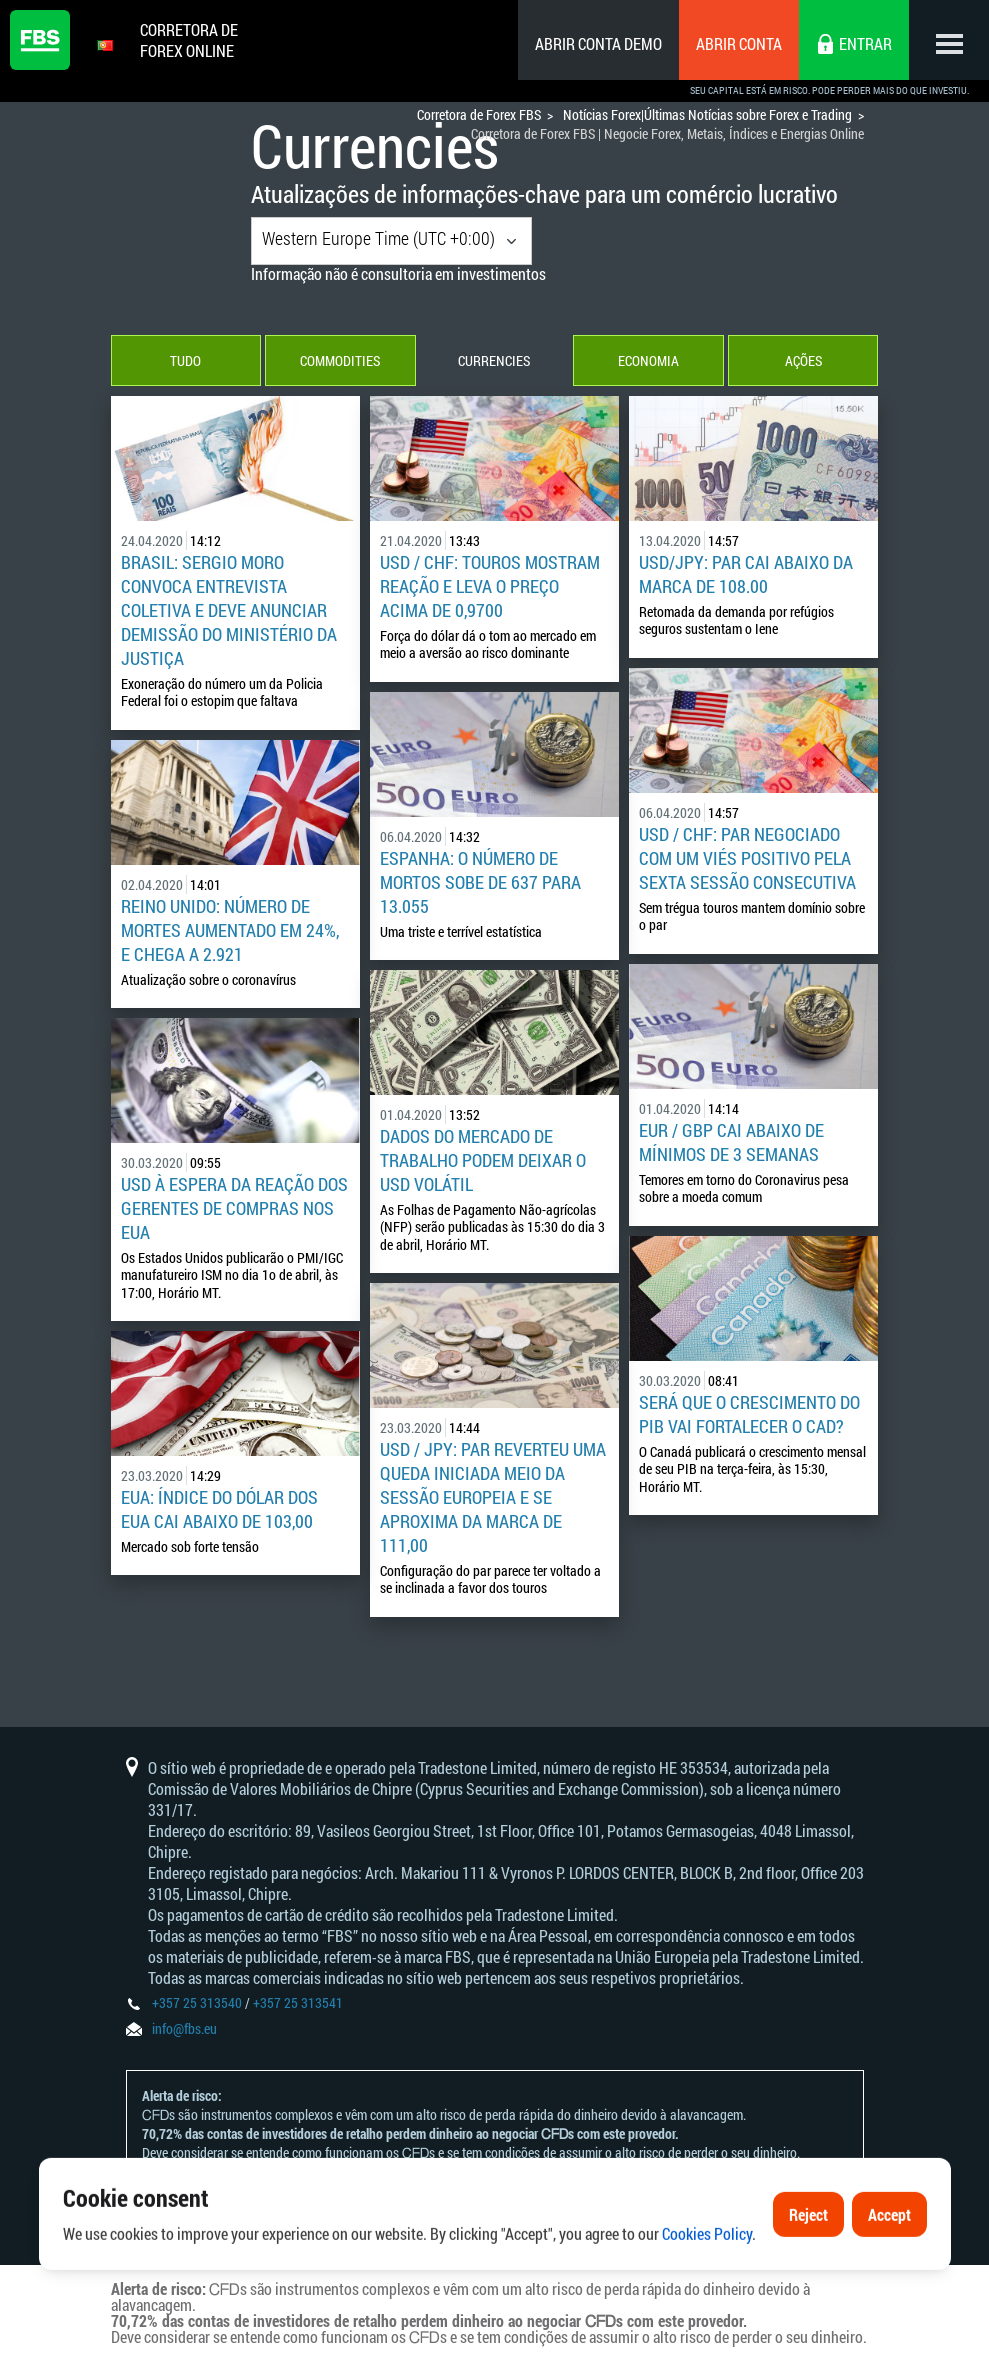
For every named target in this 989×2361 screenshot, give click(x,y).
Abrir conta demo (598, 43)
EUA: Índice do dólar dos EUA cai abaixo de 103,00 (219, 1509)
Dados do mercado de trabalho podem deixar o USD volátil (483, 1160)
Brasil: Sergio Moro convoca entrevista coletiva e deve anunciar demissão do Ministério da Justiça (229, 610)
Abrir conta (739, 43)
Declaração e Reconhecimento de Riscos (401, 2171)
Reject (808, 2262)
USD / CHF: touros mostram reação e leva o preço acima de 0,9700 (490, 586)
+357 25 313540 (197, 2002)
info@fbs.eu (184, 2028)
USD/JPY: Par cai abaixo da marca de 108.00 (746, 574)
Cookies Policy (707, 2282)
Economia (648, 360)
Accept (889, 2262)
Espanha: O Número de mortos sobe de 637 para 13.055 (480, 882)
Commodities (340, 360)
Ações (803, 360)
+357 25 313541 (298, 2002)
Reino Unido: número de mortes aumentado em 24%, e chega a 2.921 (230, 930)
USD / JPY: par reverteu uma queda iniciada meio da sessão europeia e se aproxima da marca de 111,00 (493, 1497)
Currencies (494, 360)
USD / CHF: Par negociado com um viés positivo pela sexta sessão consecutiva (747, 858)
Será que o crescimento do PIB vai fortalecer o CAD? (749, 1414)
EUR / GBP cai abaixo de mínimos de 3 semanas (731, 1142)
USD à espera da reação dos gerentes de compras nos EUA (234, 1208)
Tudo (185, 360)
